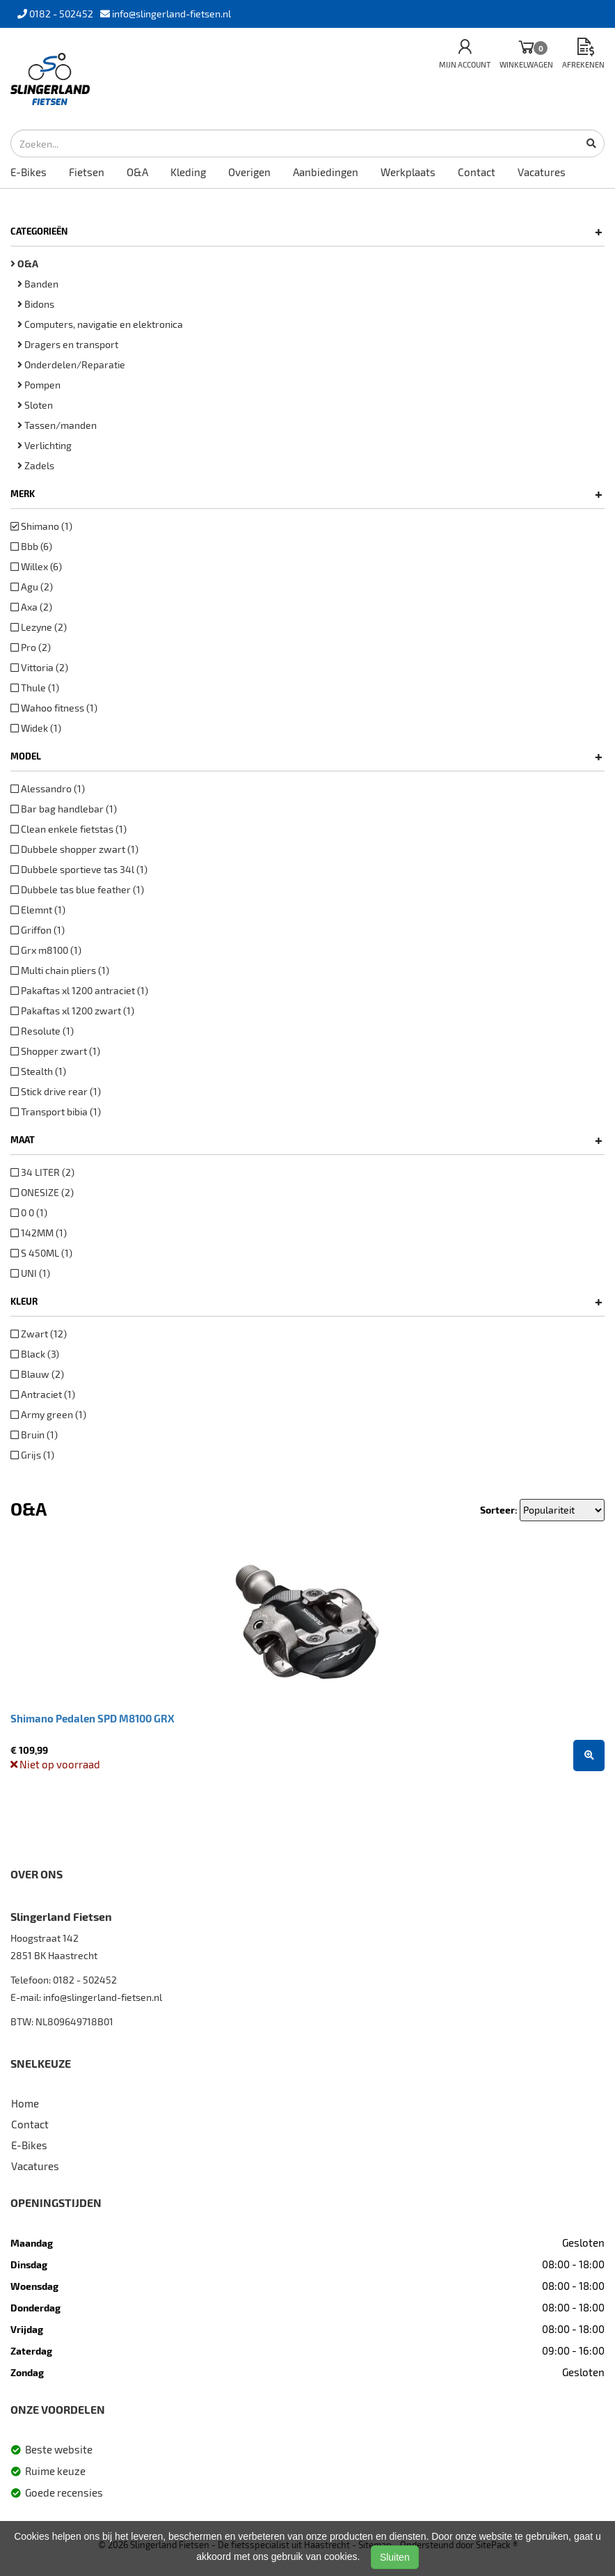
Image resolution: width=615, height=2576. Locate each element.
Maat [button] (306, 1140)
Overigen (249, 172)
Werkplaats (408, 172)
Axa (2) (31, 607)
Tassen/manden (57, 425)
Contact (476, 172)
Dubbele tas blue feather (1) (77, 889)
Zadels (35, 465)
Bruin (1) (34, 1434)
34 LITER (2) (42, 1172)
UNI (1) (30, 1273)
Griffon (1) (37, 930)
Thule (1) (34, 687)
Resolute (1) (42, 1031)
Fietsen (86, 172)
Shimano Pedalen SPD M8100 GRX (92, 1718)
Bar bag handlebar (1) (63, 809)
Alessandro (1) (47, 788)
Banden (37, 284)
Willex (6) (36, 566)
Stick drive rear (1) (55, 1091)
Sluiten (395, 2557)
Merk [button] (306, 493)
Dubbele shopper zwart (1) (74, 849)
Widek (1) (35, 728)
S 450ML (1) (41, 1253)
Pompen (39, 385)
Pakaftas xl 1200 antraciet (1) (79, 990)
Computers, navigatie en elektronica (100, 324)
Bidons (35, 304)
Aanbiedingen (325, 172)
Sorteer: (499, 1510)
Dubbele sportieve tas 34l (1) (78, 869)
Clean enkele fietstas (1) (68, 829)
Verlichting (44, 445)
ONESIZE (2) (42, 1192)
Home (25, 2103)
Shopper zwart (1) (55, 1051)
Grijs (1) (32, 1455)
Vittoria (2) (39, 667)
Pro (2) (30, 647)
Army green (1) (48, 1414)
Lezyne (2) (38, 627)
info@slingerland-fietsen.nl (102, 1997)
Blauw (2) (37, 1374)
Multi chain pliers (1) (59, 970)
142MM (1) (38, 1233)
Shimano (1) (41, 526)
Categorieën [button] (306, 231)
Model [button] (306, 756)
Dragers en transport (67, 344)
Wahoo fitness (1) (53, 708)
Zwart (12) (38, 1334)
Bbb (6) (31, 546)
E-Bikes (28, 172)
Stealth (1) (38, 1071)
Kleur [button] (306, 1301)
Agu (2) (31, 586)
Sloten (35, 405)
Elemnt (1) (37, 910)
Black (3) (34, 1354)
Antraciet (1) (42, 1394)
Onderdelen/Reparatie (71, 364)
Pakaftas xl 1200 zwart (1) (72, 1010)
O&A (137, 172)
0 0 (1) (28, 1212)
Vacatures (542, 172)
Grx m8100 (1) (45, 950)
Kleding (188, 172)
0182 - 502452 (85, 1980)
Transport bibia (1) (55, 1111)
